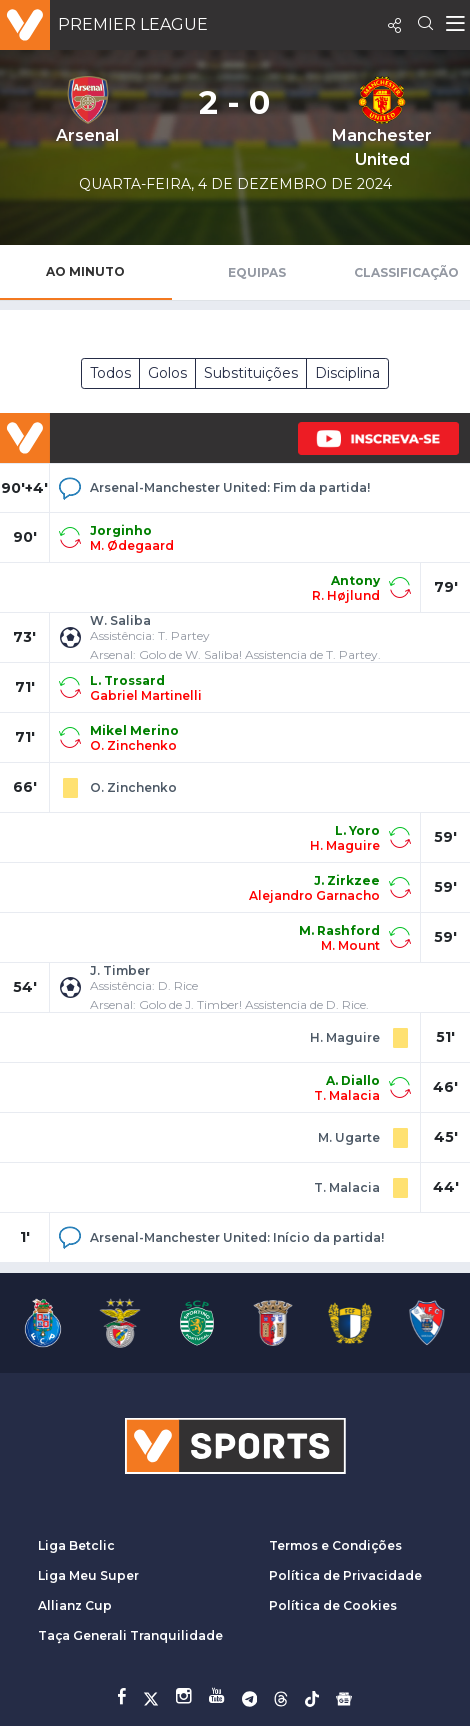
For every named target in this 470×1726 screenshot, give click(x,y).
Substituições (251, 373)
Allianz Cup (75, 1605)
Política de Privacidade (345, 1575)
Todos (110, 373)
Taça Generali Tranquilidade (130, 1635)
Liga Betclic (76, 1545)
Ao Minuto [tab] (85, 271)
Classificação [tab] (406, 272)
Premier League (133, 24)
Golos (167, 373)
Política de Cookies (333, 1605)
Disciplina (347, 373)
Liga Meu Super (88, 1575)
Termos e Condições (335, 1545)
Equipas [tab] (257, 272)
